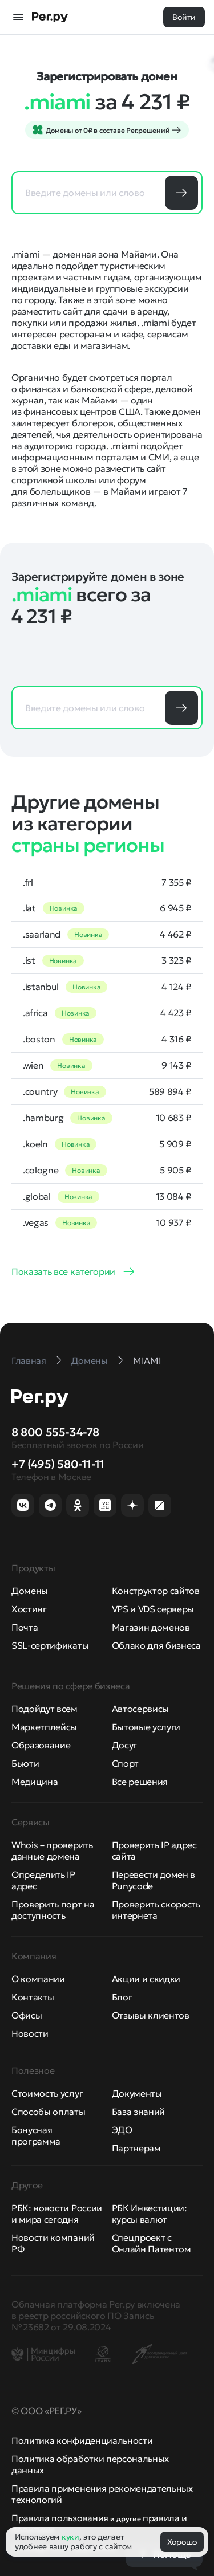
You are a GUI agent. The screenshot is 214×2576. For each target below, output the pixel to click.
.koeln (35, 1144)
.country (40, 1091)
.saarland (41, 934)
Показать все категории (63, 1271)
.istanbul (41, 986)
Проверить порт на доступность (53, 1909)
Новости (30, 2033)
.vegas (36, 1222)
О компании (38, 1978)
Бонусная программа (35, 2135)
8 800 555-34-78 (55, 1432)
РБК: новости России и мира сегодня (56, 2213)
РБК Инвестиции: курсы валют (149, 2213)
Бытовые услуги (146, 1727)
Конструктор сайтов (156, 1590)
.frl (28, 882)
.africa (35, 1012)
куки (70, 2537)
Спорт (125, 1763)
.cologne (40, 1170)
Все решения (140, 1781)
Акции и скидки (146, 1978)
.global (37, 1196)
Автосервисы (140, 1708)
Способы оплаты (48, 2111)
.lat (29, 908)
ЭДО (122, 2129)
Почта (24, 1627)
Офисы (26, 2015)
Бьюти (25, 1763)
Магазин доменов (151, 1627)
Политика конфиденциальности (81, 2440)
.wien (33, 1065)
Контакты (32, 1997)
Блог (122, 1997)
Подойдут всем (44, 1708)
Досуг (124, 1745)
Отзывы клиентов (150, 2015)
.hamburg (43, 1117)
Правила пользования (59, 2518)
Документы (137, 2093)
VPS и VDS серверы (153, 1609)
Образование (40, 1745)
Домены (29, 1590)
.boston (39, 1039)
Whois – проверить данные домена (52, 1850)
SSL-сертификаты (49, 1645)
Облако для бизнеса (156, 1645)
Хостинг (29, 1609)
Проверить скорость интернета (156, 1909)
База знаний (138, 2111)
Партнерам (136, 2148)
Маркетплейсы (44, 1727)
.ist (29, 960)
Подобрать (181, 193)
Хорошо (182, 2542)
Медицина (34, 1781)
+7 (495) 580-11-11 (57, 1464)
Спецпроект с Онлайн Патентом (151, 2243)
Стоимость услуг (47, 2093)
